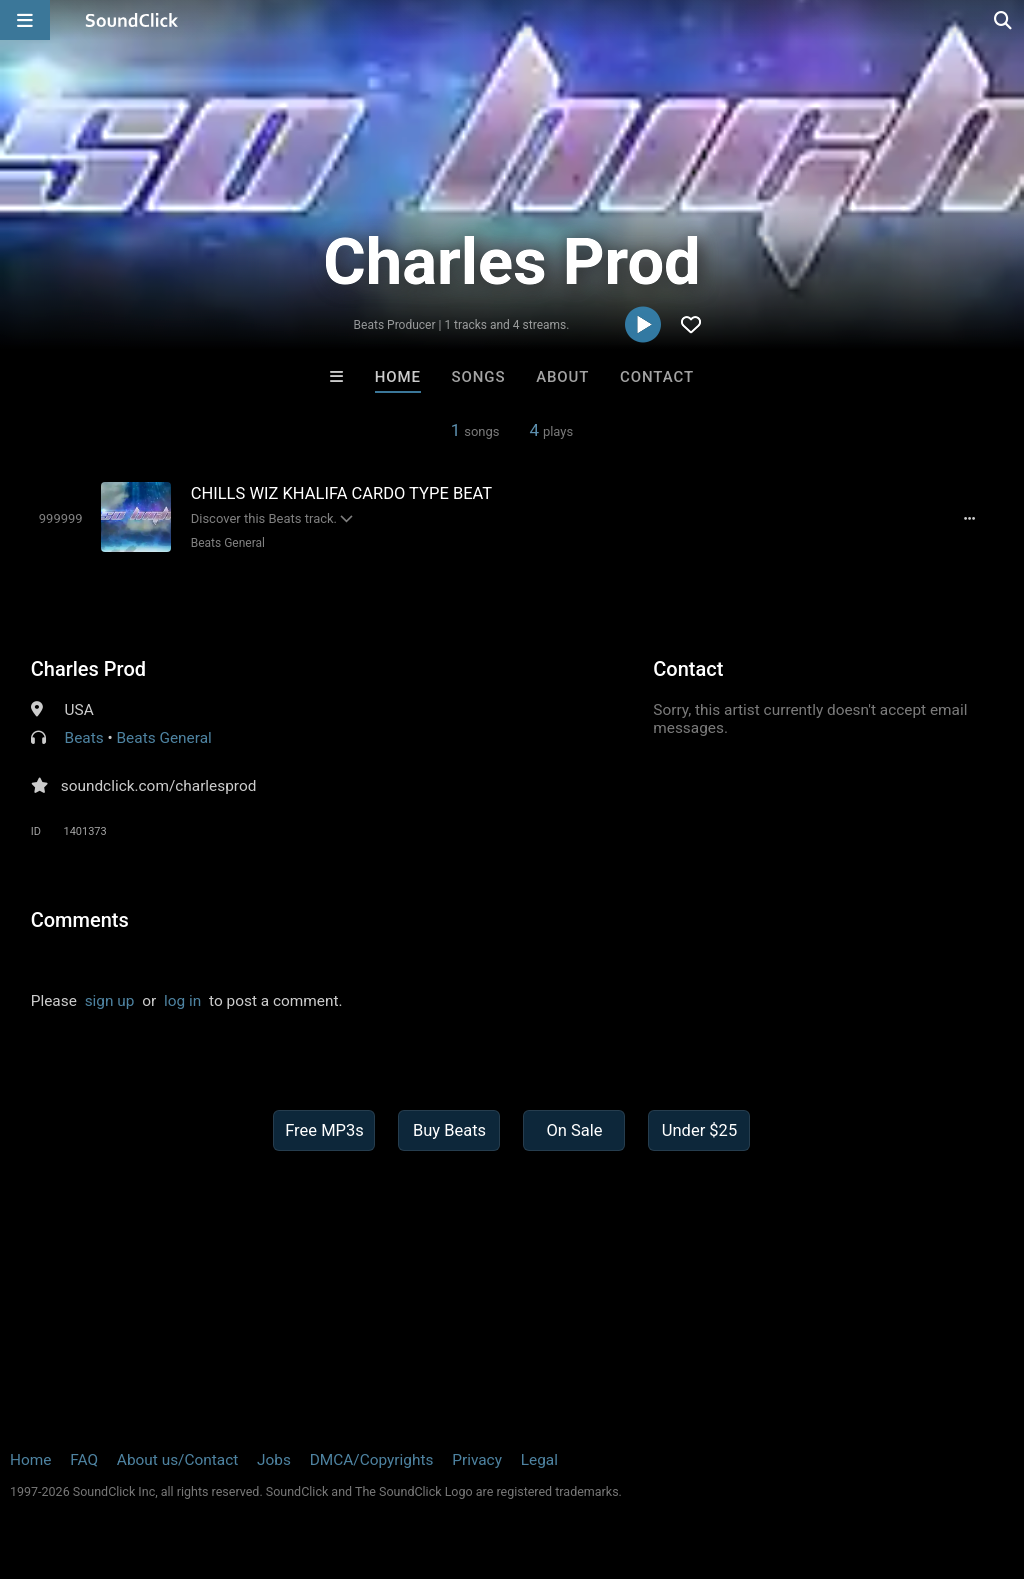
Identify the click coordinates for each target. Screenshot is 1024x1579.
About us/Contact (177, 1460)
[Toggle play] (61, 518)
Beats (84, 738)
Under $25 (699, 1130)
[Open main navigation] (25, 20)
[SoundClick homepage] (132, 20)
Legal (539, 1460)
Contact (657, 377)
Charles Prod (88, 669)
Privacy (477, 1460)
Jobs (274, 1460)
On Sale (574, 1130)
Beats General (228, 543)
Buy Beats (449, 1130)
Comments (80, 920)
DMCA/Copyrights (372, 1460)
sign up (110, 1001)
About (562, 377)
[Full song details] (969, 519)
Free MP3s (324, 1130)
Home (398, 377)
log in (182, 1001)
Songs (479, 377)
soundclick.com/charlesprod (159, 786)
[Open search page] (1004, 20)
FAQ (84, 1460)
